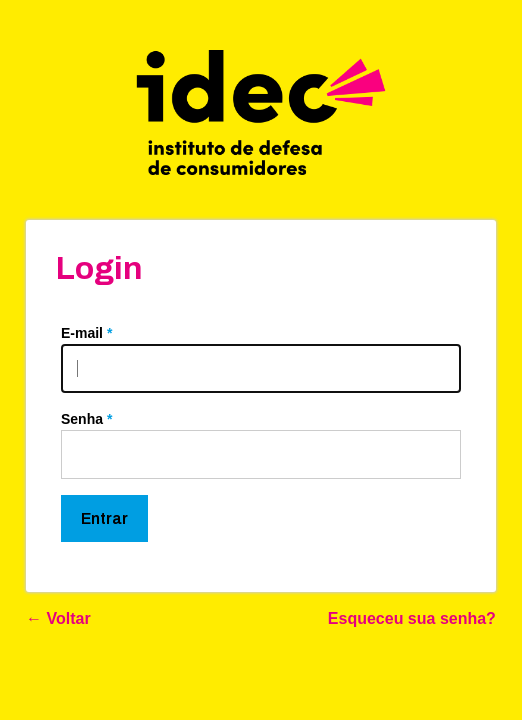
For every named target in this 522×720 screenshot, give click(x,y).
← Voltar (58, 618)
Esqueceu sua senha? (412, 618)
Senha (86, 419)
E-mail (86, 333)
